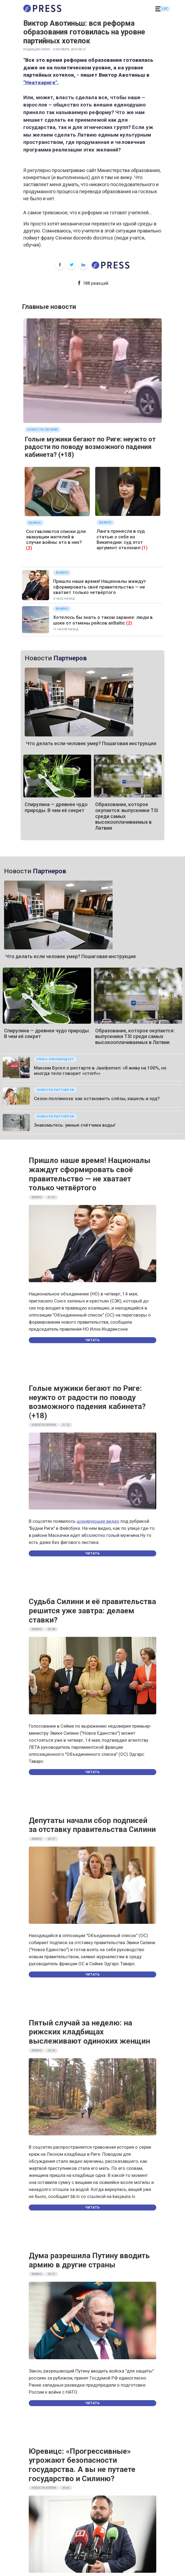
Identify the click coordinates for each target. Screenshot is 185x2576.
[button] (158, 9)
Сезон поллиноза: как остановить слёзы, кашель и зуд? (97, 1098)
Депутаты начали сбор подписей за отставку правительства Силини (92, 1825)
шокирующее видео (98, 1521)
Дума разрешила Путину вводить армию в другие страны (89, 2260)
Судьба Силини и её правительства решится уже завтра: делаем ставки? (92, 1610)
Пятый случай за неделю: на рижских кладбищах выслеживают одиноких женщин (89, 2031)
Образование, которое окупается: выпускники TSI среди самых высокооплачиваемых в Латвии (134, 1036)
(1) (145, 547)
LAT (165, 9)
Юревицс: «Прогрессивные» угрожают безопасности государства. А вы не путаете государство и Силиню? (82, 2465)
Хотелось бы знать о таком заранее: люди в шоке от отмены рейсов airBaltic (103, 620)
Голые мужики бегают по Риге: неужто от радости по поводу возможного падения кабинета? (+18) (90, 447)
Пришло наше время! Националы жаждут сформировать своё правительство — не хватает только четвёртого (99, 586)
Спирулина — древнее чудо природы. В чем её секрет (56, 807)
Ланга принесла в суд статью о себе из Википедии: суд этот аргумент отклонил (121, 539)
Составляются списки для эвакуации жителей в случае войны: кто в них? (56, 537)
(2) (29, 548)
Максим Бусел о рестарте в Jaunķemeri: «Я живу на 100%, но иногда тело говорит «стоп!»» (100, 1070)
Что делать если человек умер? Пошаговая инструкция (91, 743)
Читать (92, 1340)
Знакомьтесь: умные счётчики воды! (74, 1125)
